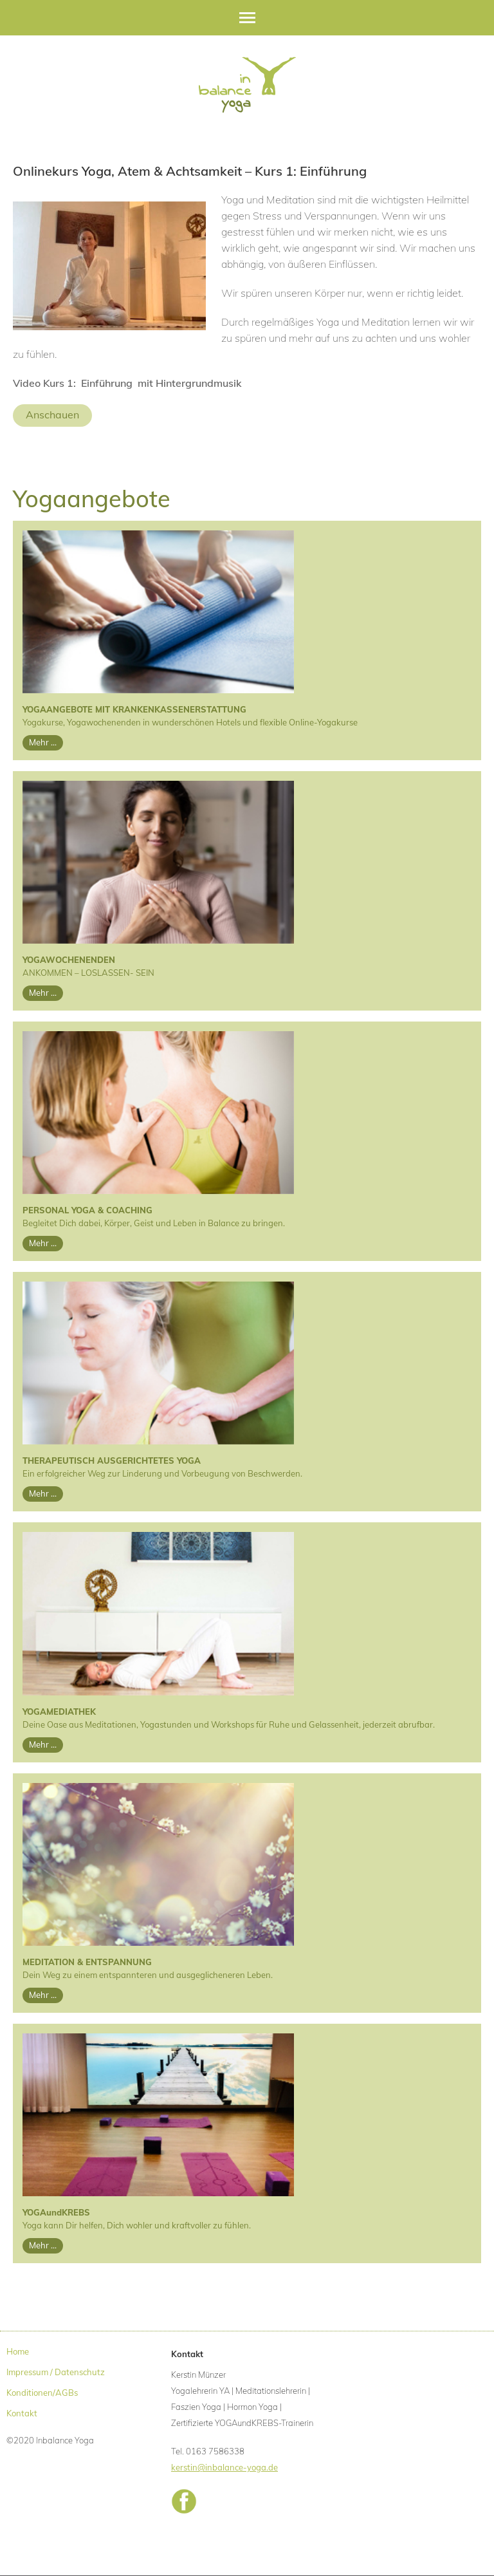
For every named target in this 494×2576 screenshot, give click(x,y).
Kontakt (21, 2413)
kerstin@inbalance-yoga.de (224, 2467)
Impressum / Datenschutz (55, 2372)
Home (17, 2351)
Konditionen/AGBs (42, 2392)
